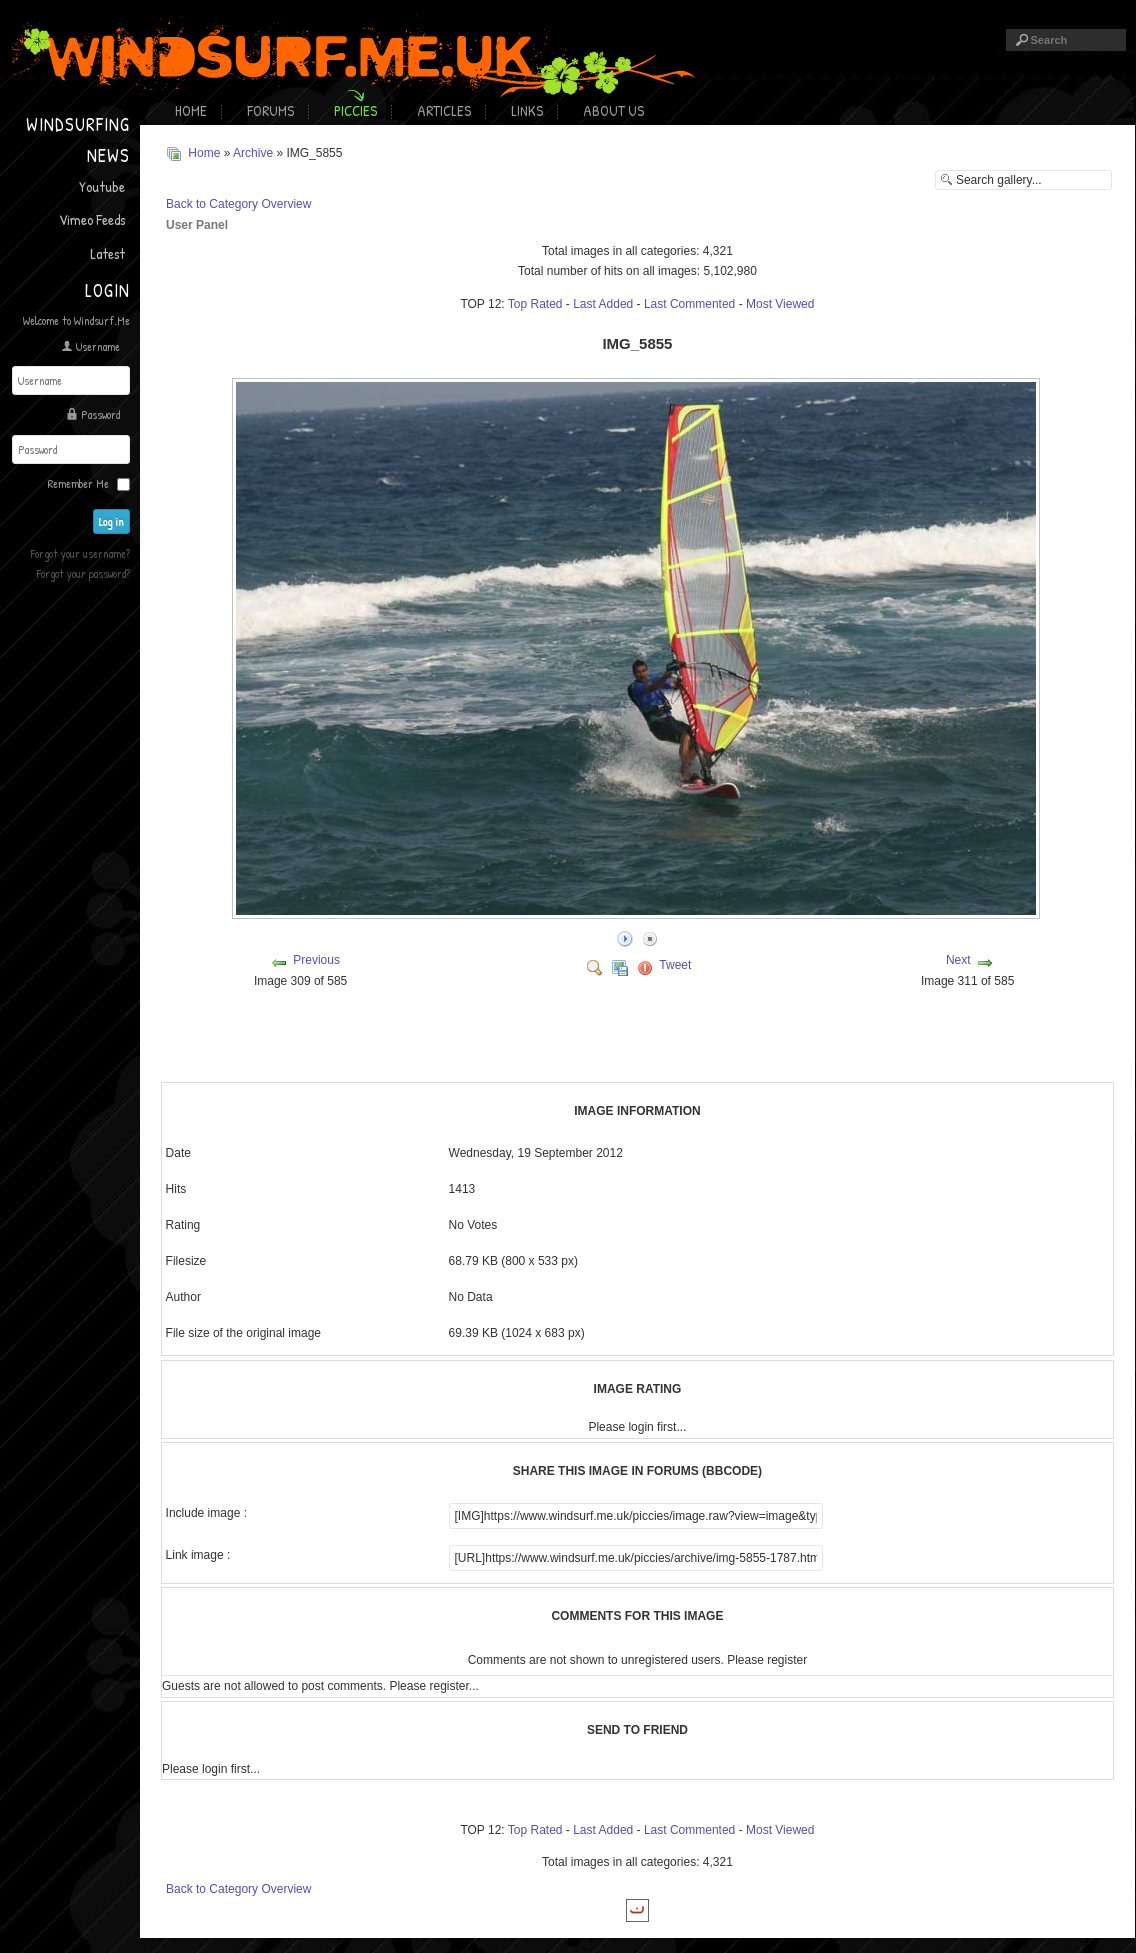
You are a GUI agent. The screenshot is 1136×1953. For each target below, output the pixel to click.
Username (98, 346)
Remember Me (78, 483)
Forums (270, 110)
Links (527, 110)
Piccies (355, 110)
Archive (253, 153)
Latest (107, 253)
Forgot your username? (80, 553)
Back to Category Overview (238, 204)
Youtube (102, 186)
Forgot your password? (83, 573)
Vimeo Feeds (92, 219)
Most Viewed (780, 304)
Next (958, 960)
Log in (111, 521)
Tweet (675, 965)
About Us (613, 110)
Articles (444, 110)
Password (100, 414)
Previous (316, 960)
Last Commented (689, 304)
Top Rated (535, 304)
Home (191, 110)
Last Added (603, 304)
